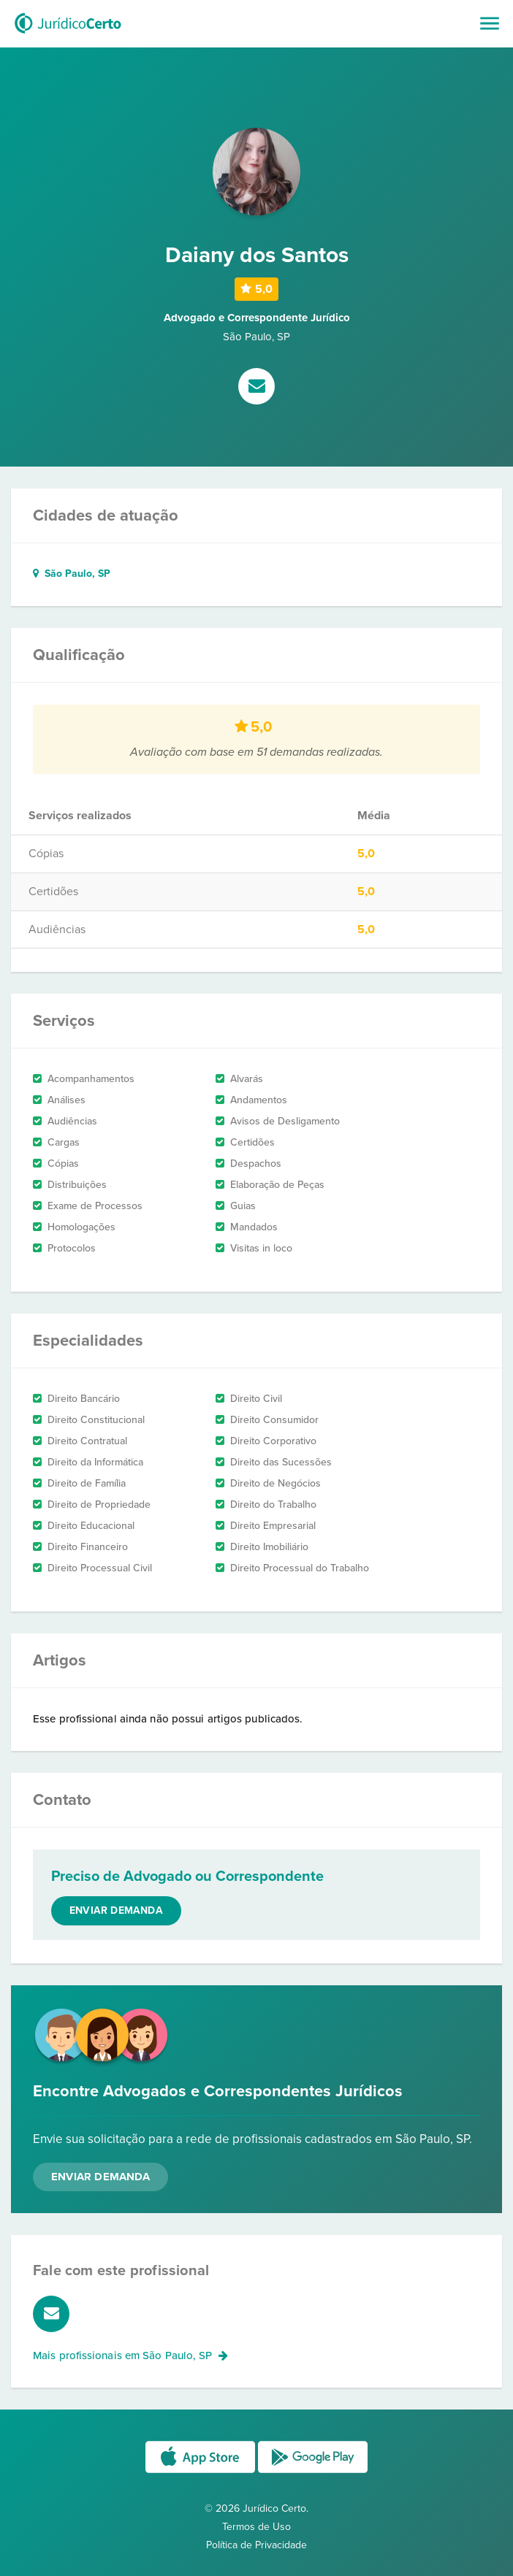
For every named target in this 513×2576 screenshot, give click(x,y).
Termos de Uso (256, 2527)
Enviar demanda (116, 1910)
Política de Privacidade (256, 2545)
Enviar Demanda (100, 2176)
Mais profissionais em (130, 2355)
